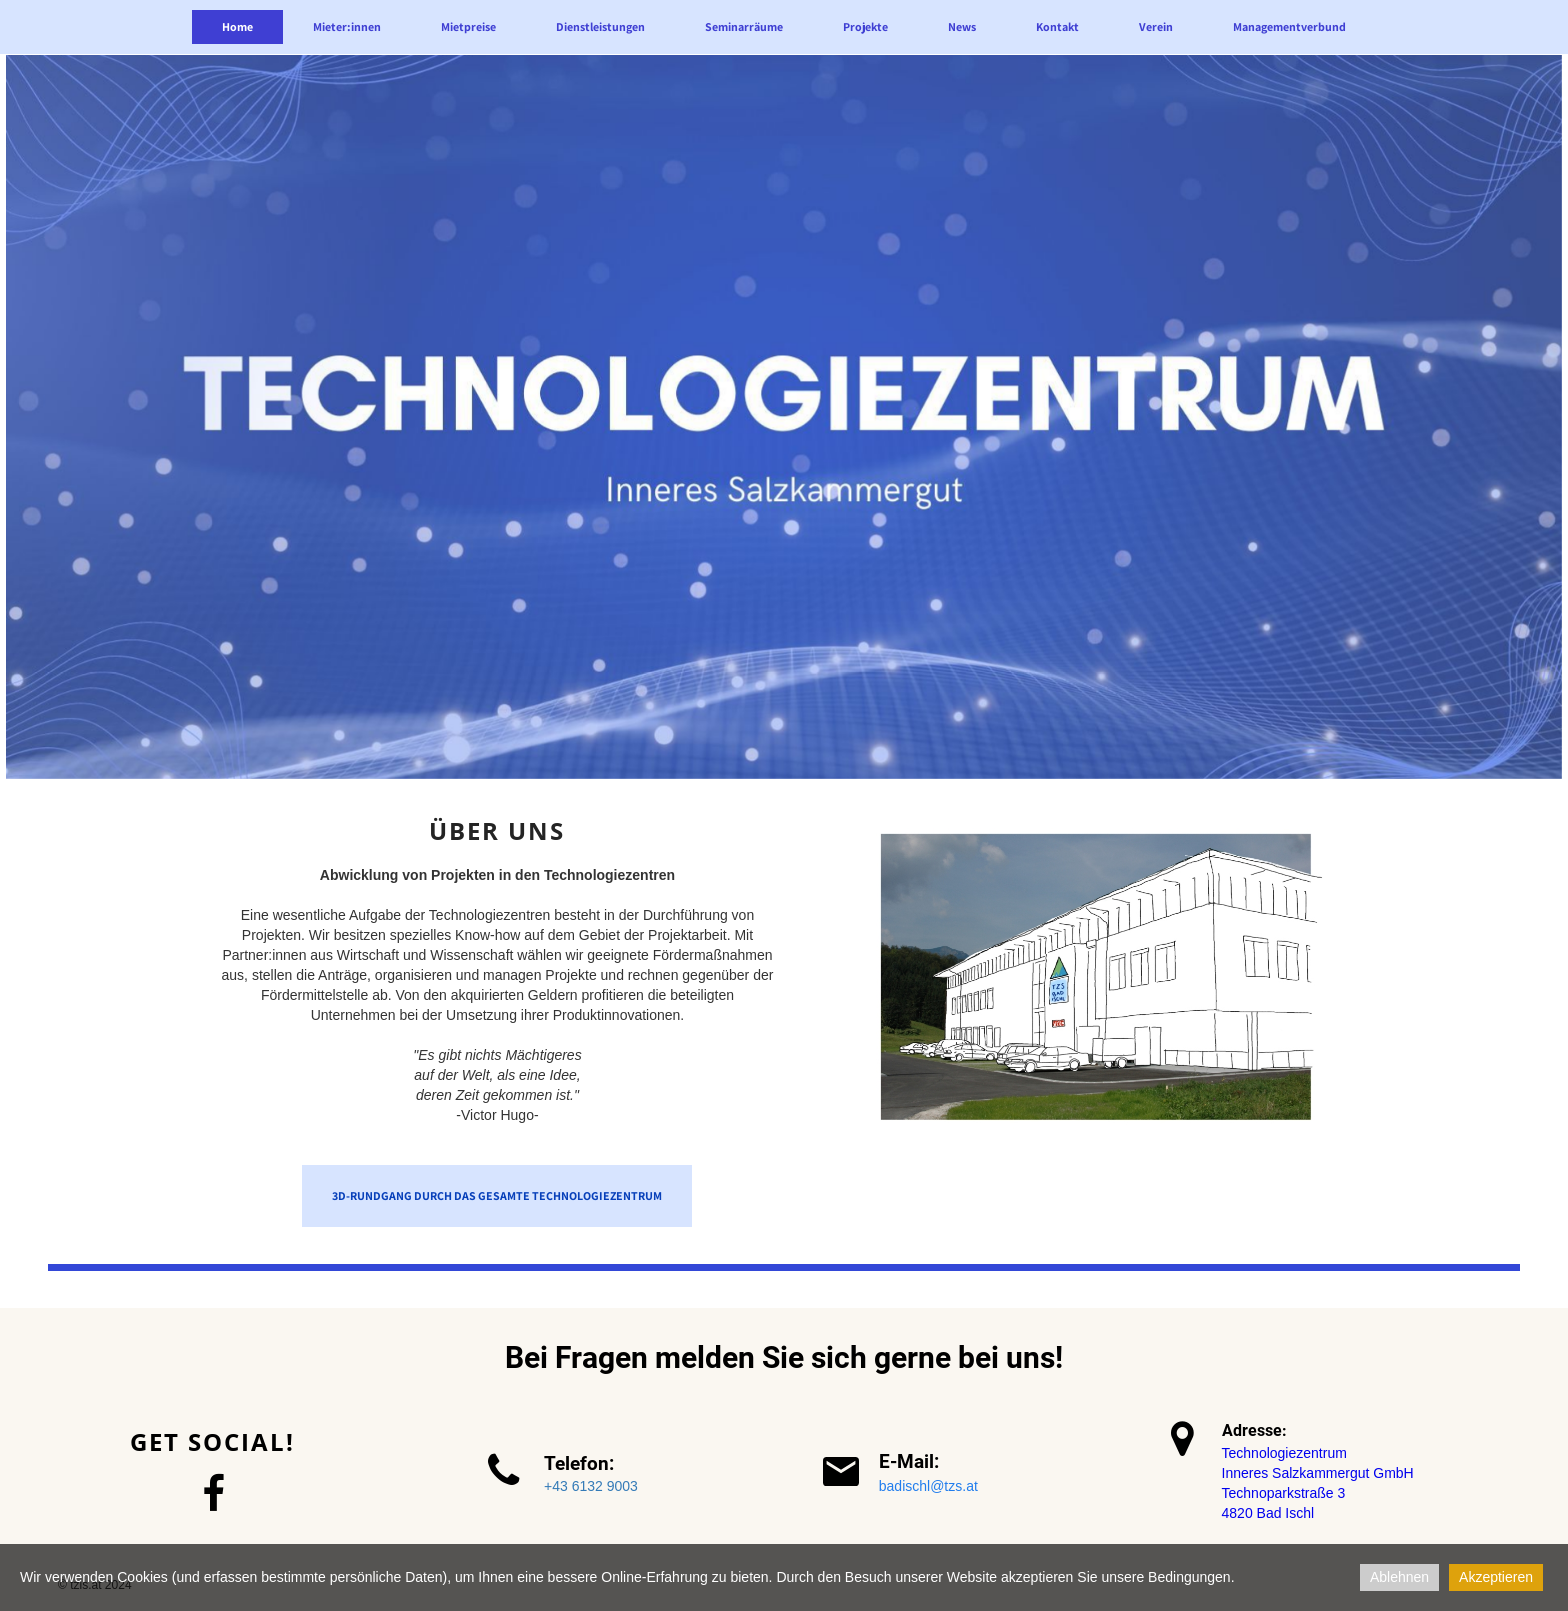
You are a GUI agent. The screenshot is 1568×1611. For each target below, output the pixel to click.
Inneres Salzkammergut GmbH (1318, 1473)
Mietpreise (468, 26)
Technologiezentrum (1284, 1453)
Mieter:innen (347, 26)
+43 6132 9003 (591, 1486)
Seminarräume (744, 26)
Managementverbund (1289, 26)
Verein (1156, 26)
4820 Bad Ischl (1268, 1513)
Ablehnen (1399, 1577)
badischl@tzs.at (928, 1486)
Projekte (865, 26)
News (962, 26)
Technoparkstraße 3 (1284, 1493)
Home (237, 26)
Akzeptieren (1496, 1577)
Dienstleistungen (600, 26)
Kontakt (1057, 26)
